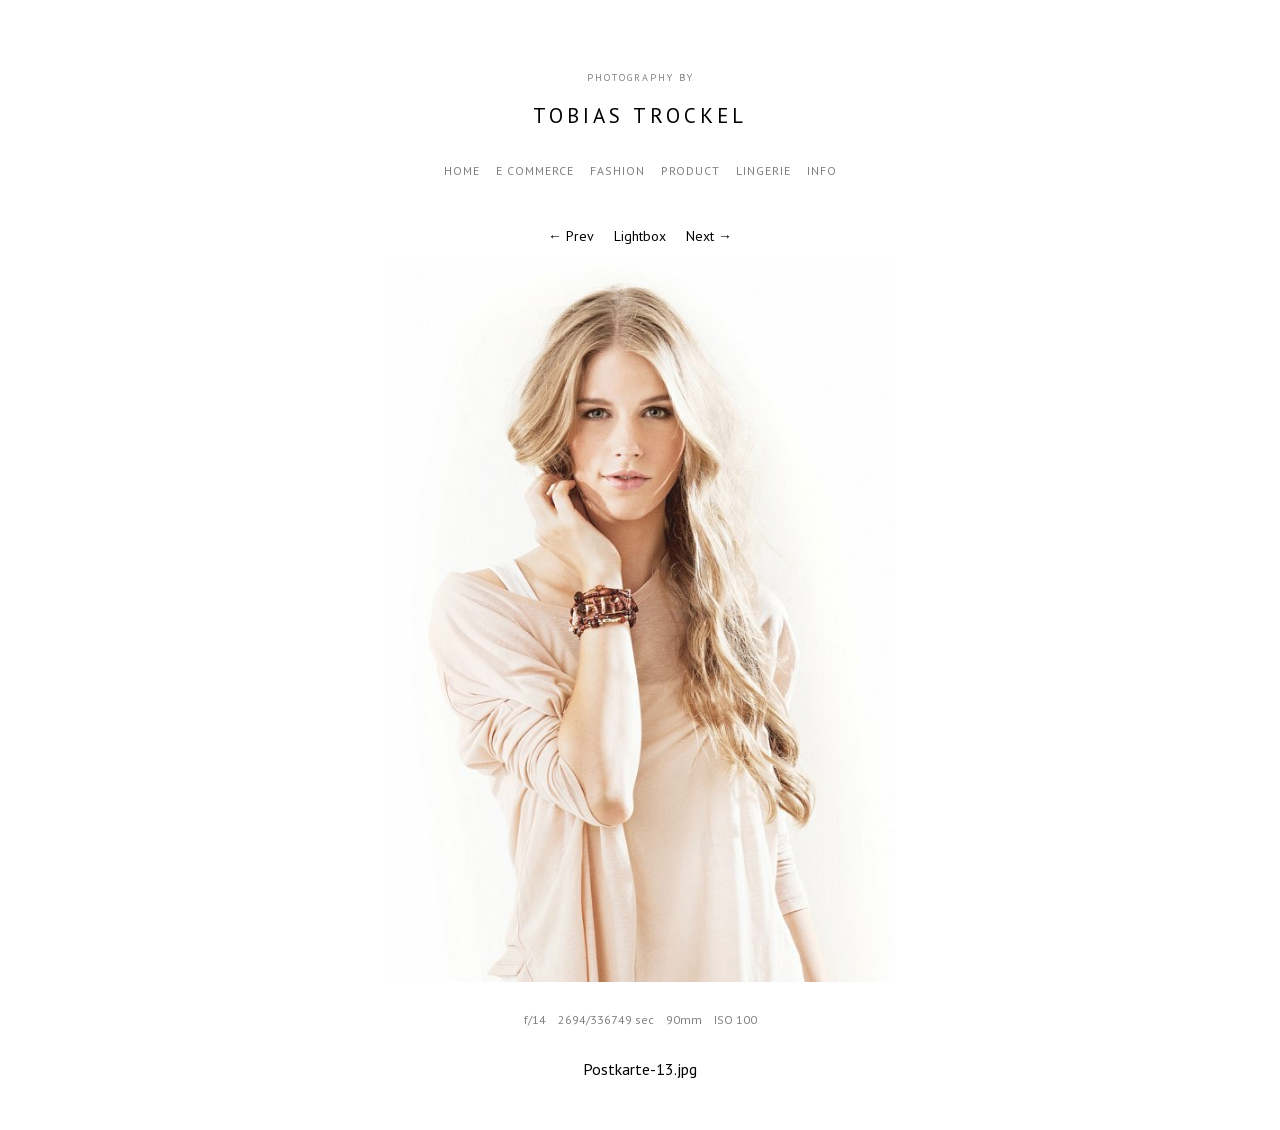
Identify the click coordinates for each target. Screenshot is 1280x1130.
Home (462, 170)
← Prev (571, 236)
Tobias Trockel (640, 115)
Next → (709, 236)
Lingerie (763, 170)
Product (690, 170)
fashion (617, 170)
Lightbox (640, 236)
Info (822, 170)
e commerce (535, 170)
